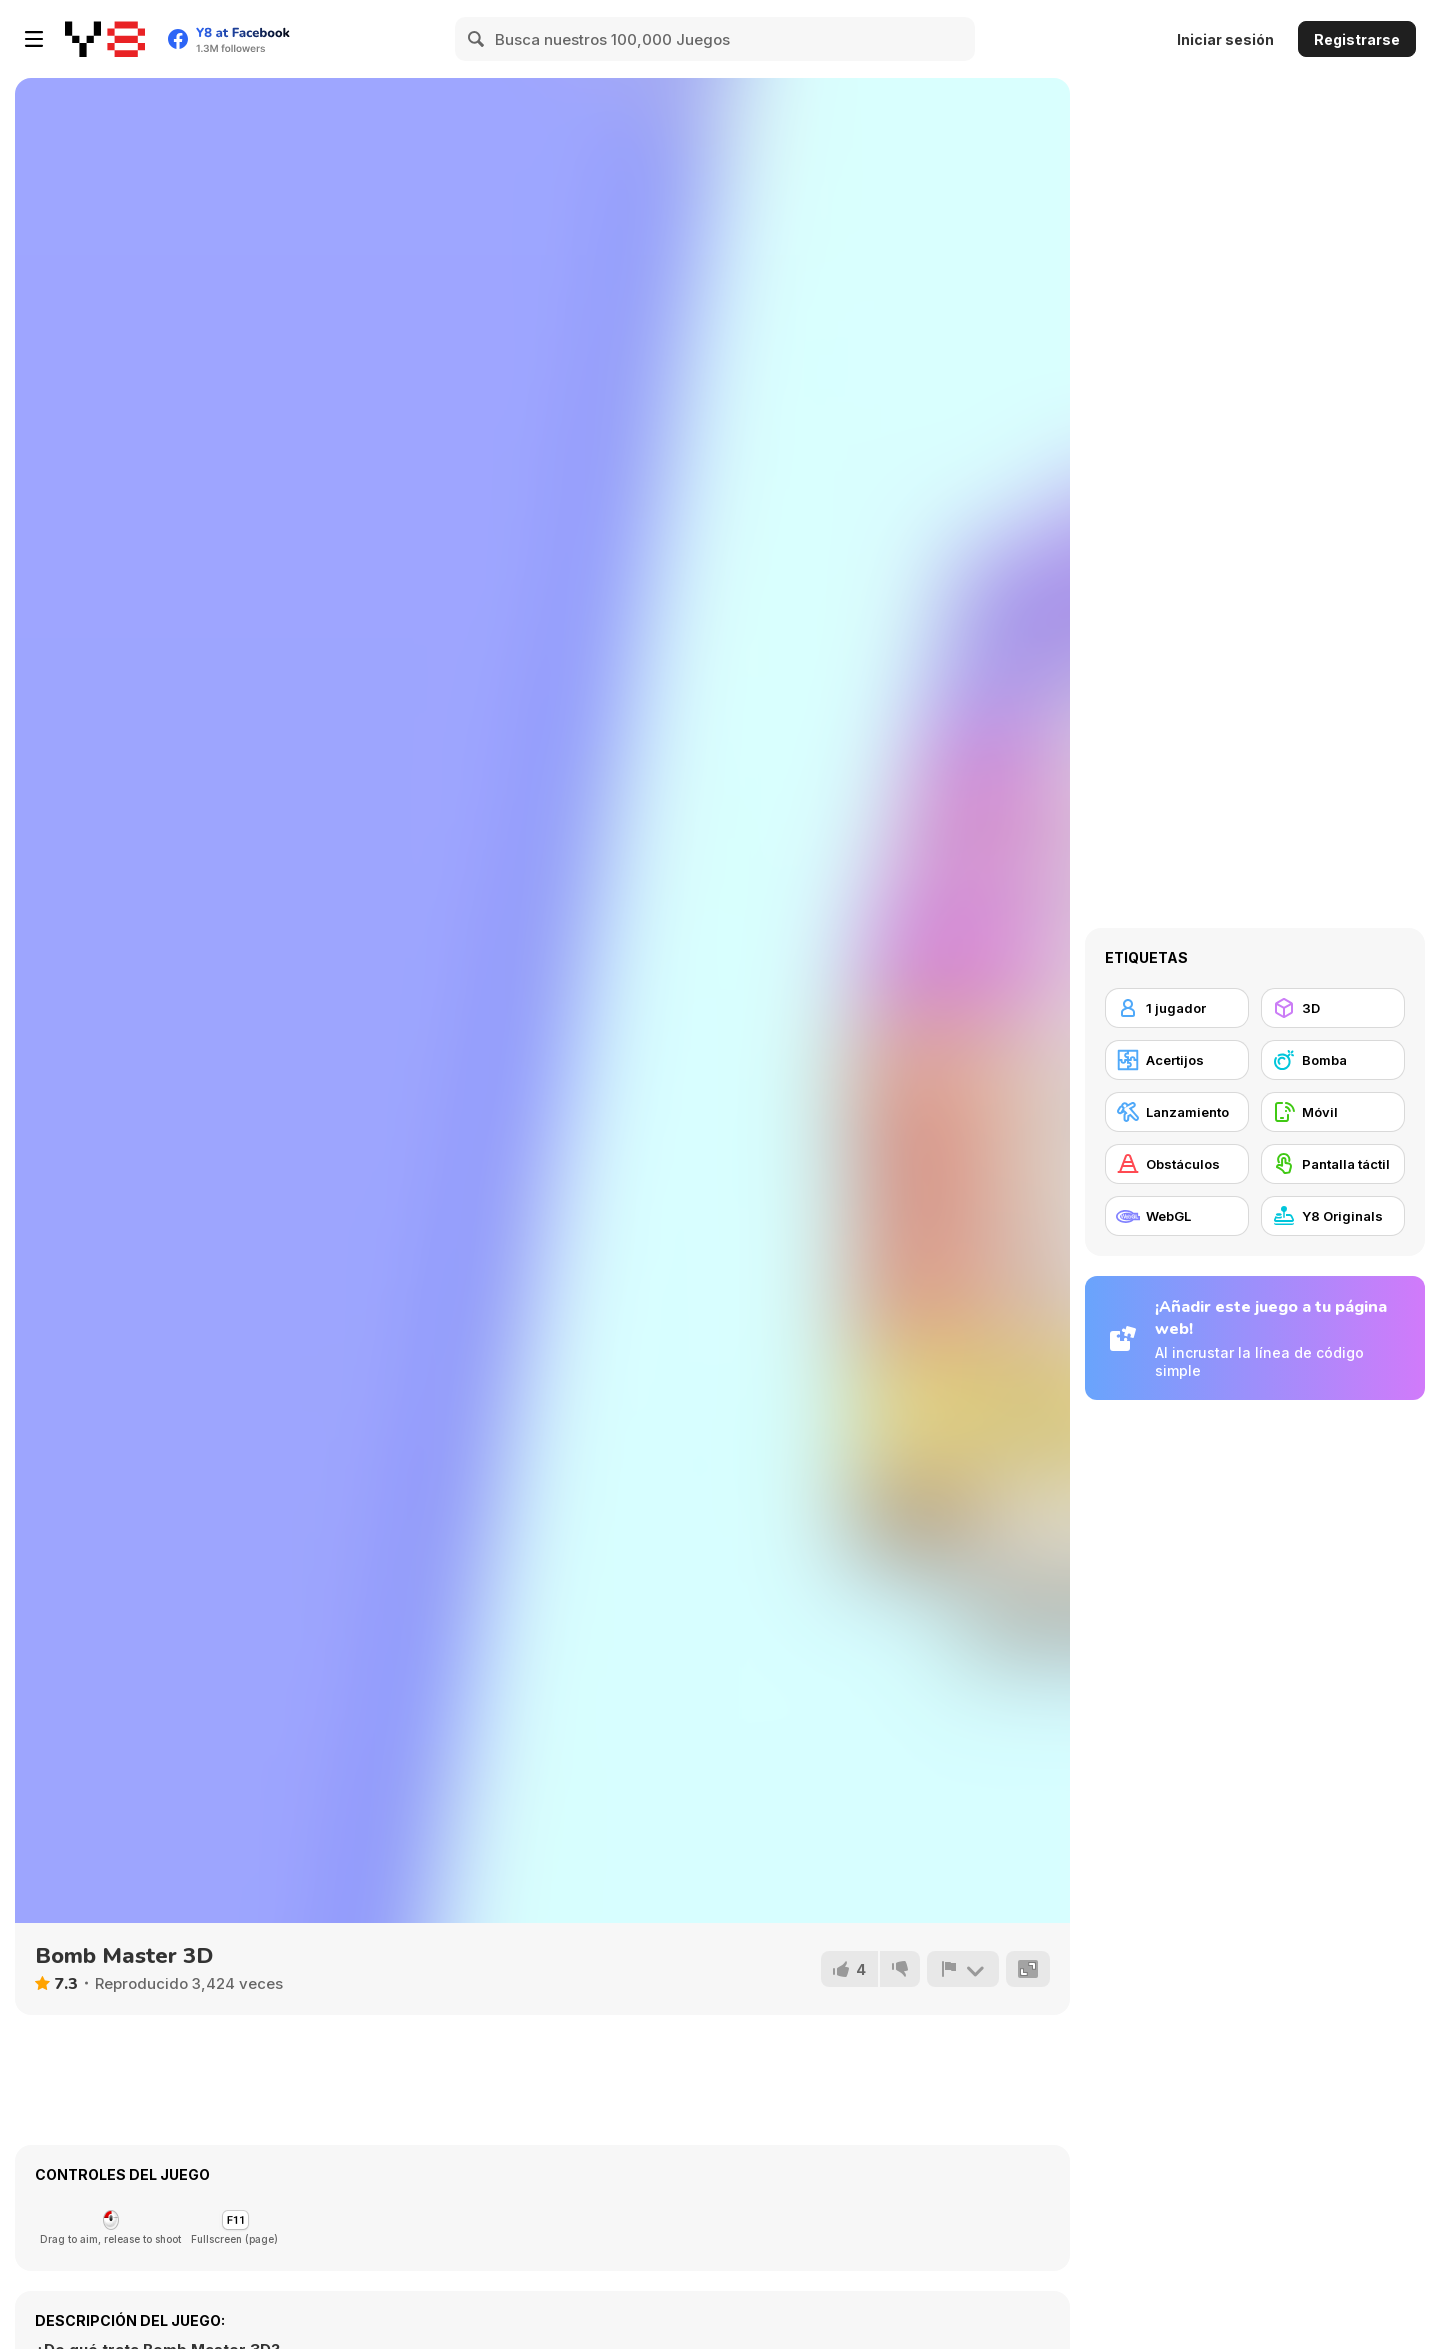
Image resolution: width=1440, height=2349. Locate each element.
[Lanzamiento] (1177, 1112)
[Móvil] (1333, 1112)
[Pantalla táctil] (1333, 1164)
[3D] (1333, 1008)
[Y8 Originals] (1333, 1216)
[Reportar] (963, 1969)
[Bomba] (1333, 1060)
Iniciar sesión (1225, 39)
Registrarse (1357, 39)
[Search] (477, 39)
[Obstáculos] (1177, 1164)
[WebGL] (1177, 1216)
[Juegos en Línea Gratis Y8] (105, 39)
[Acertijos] (1177, 1060)
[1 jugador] (1177, 1008)
